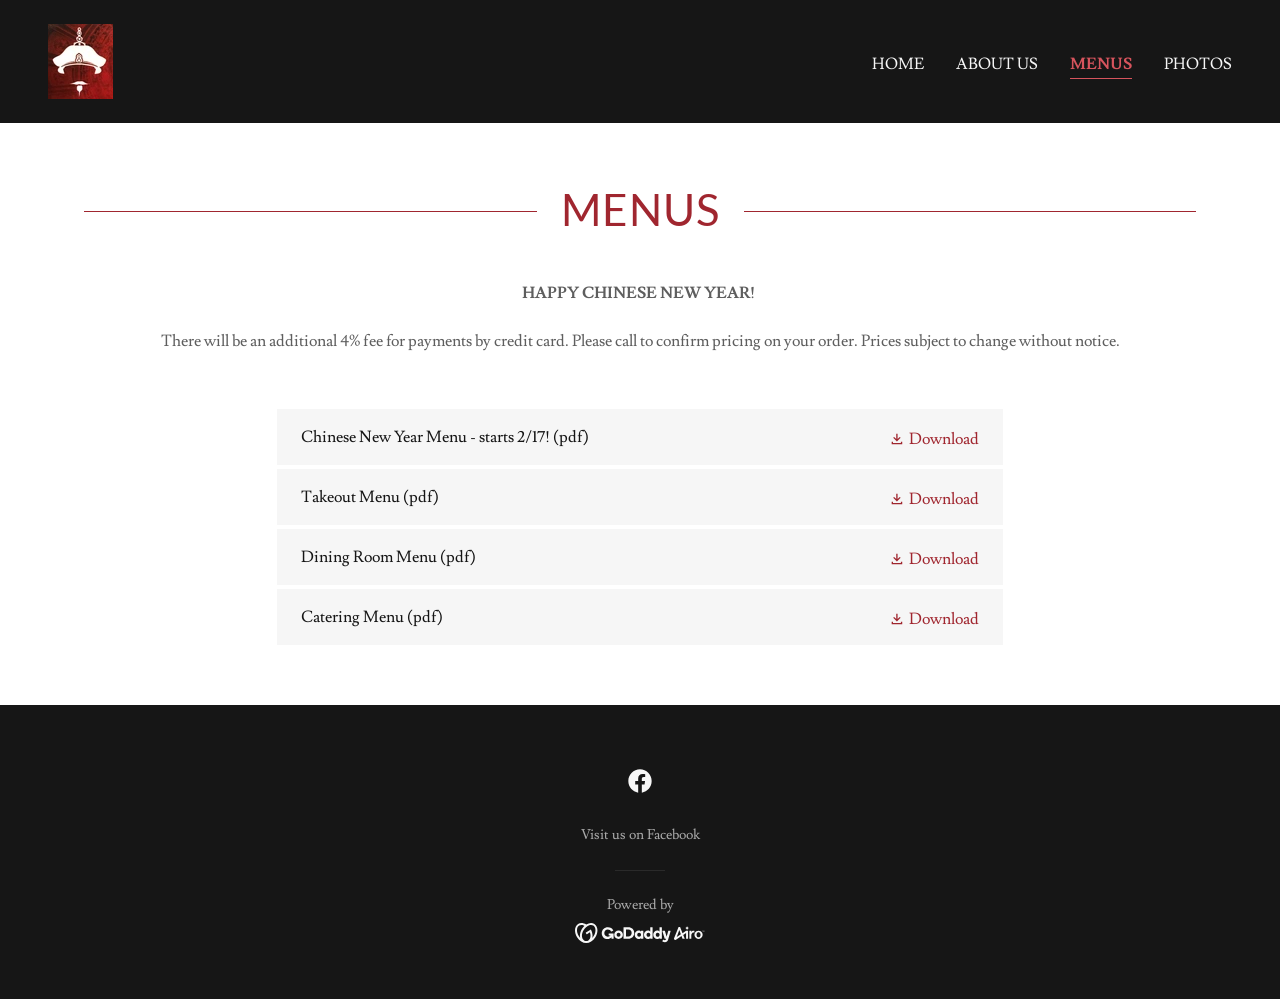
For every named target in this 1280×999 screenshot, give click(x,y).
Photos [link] (1198, 64)
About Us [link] (997, 64)
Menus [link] (1101, 64)
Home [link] (898, 64)
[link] (80, 58)
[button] (934, 437)
